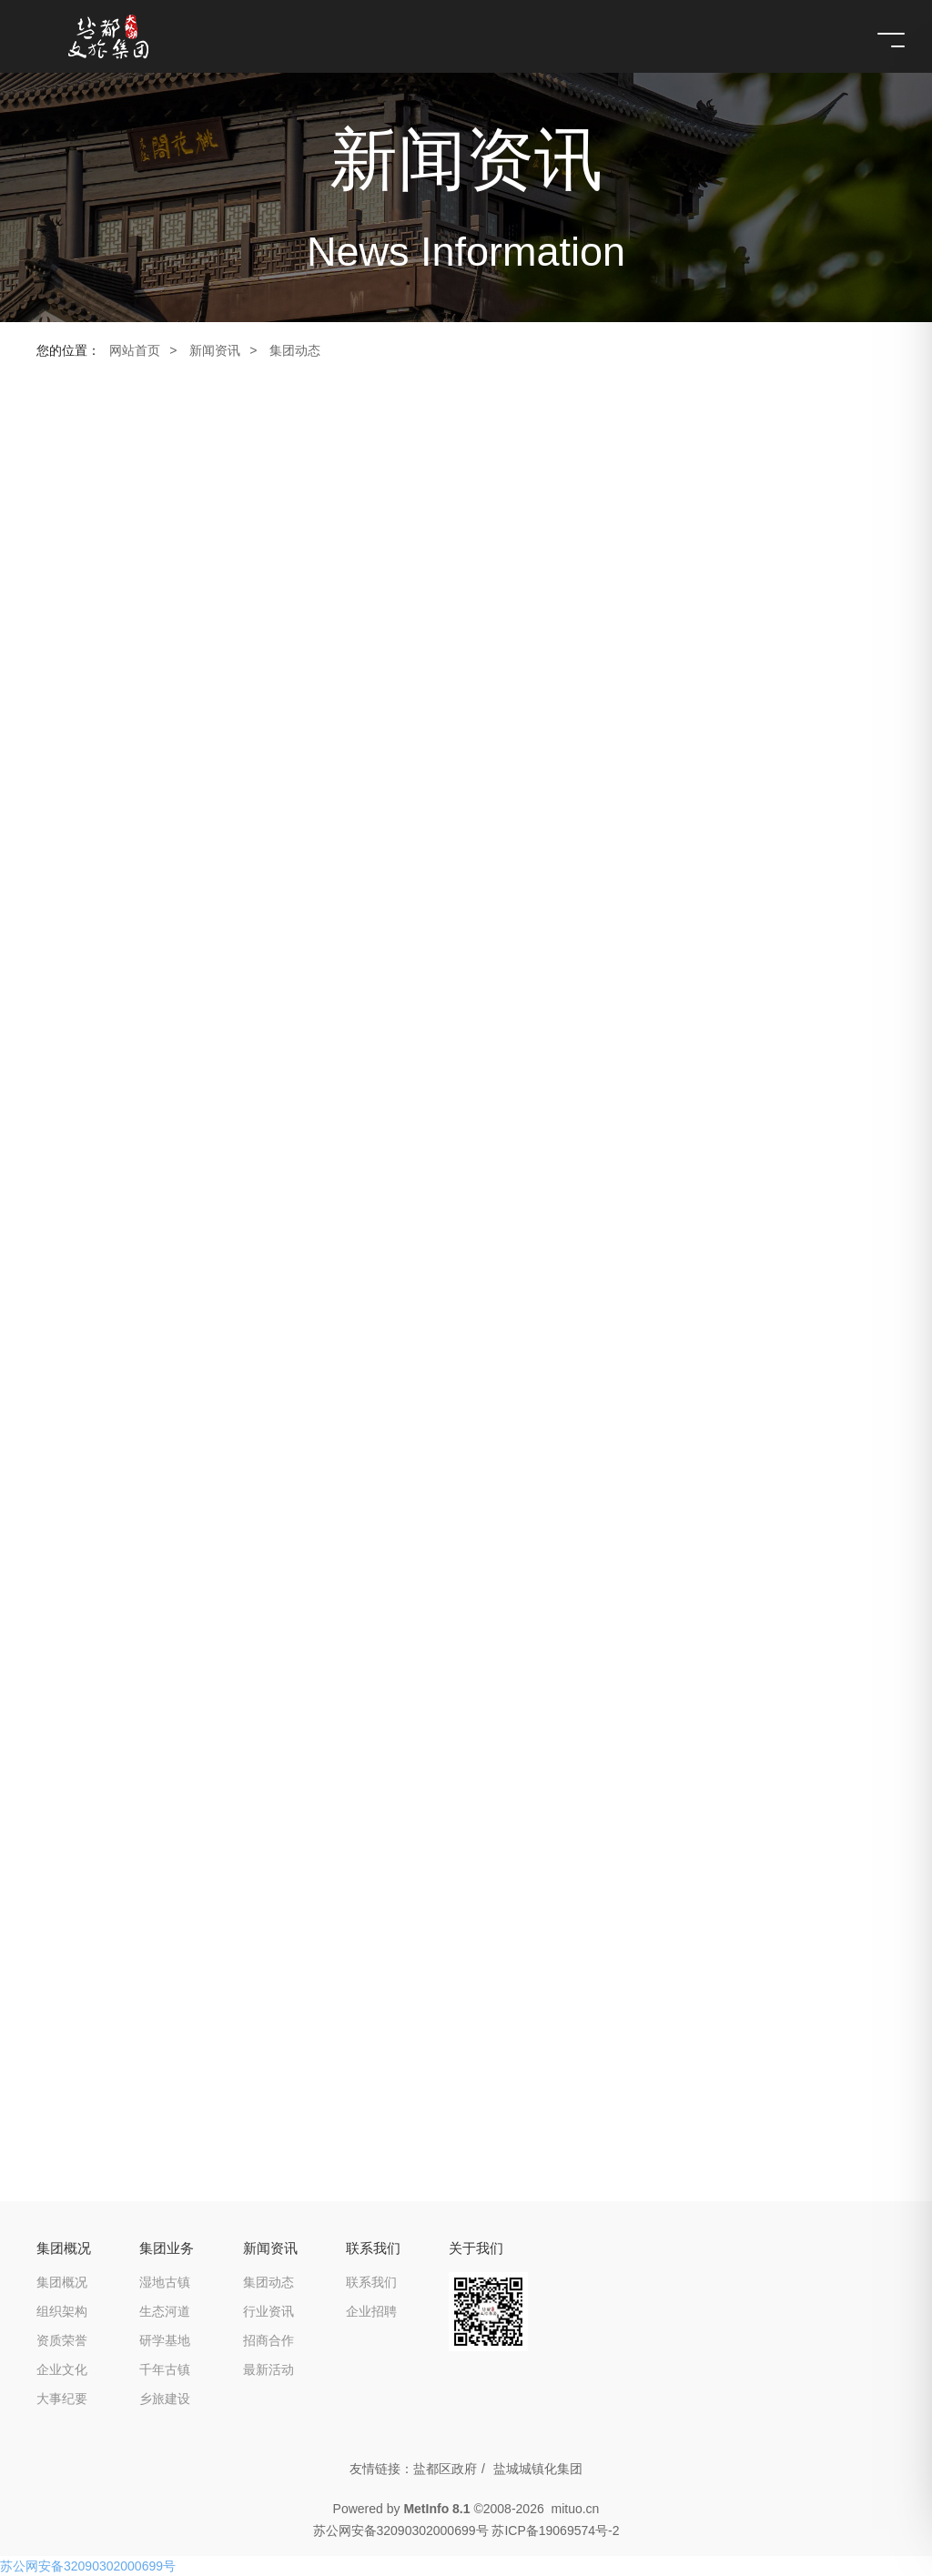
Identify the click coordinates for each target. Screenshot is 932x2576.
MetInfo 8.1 (436, 2508)
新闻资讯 (214, 350)
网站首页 (134, 350)
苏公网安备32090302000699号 (88, 2566)
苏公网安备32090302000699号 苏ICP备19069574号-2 (466, 2530)
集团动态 (294, 350)
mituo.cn (575, 2508)
